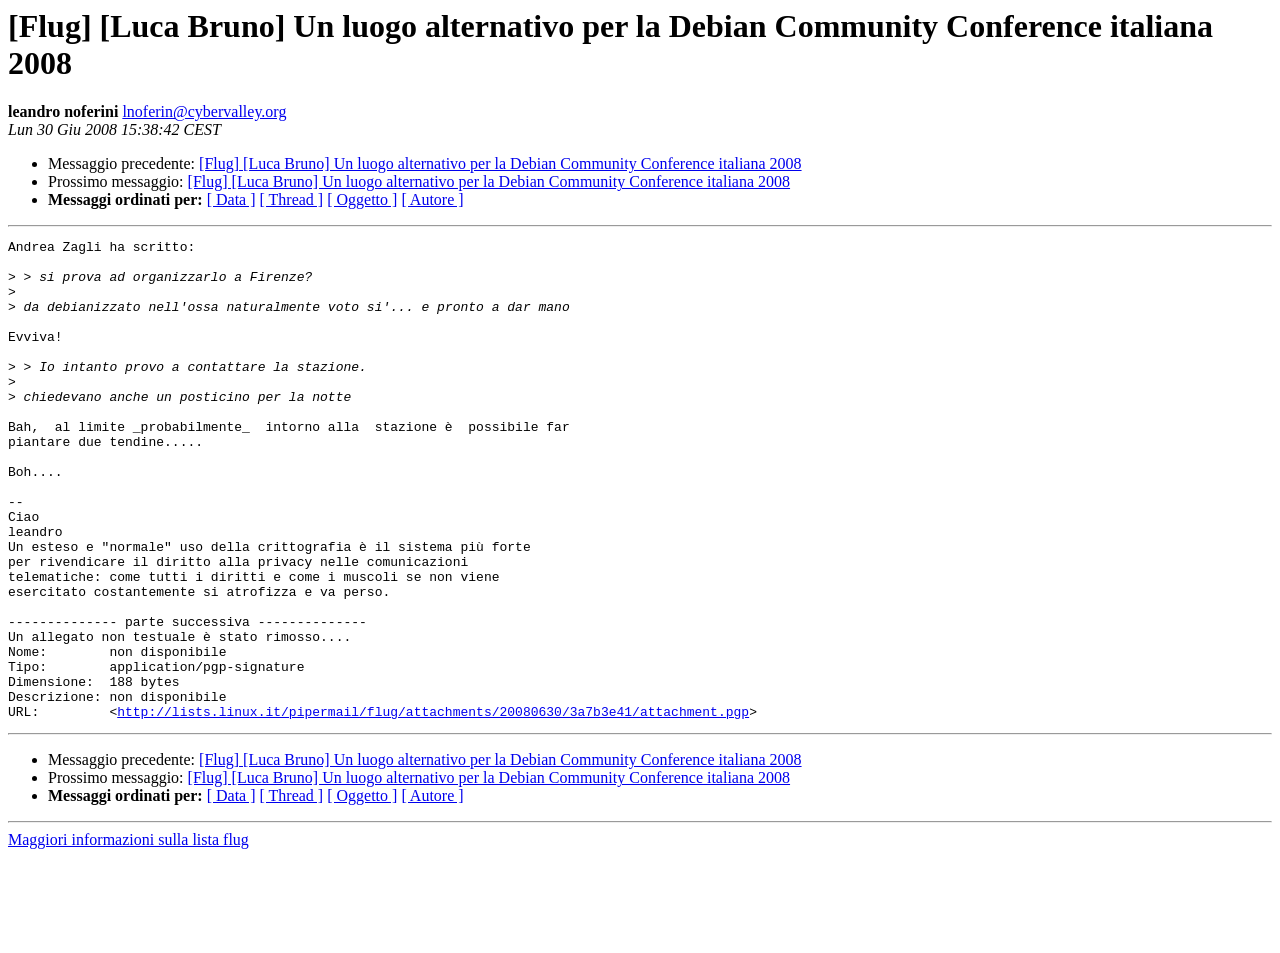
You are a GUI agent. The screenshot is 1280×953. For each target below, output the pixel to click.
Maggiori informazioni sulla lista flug (128, 935)
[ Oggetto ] (362, 199)
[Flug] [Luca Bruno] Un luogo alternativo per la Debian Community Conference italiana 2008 (500, 163)
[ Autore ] (432, 199)
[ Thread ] (292, 199)
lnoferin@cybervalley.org (204, 111)
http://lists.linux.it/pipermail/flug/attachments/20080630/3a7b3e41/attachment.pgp (433, 807)
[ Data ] (231, 199)
